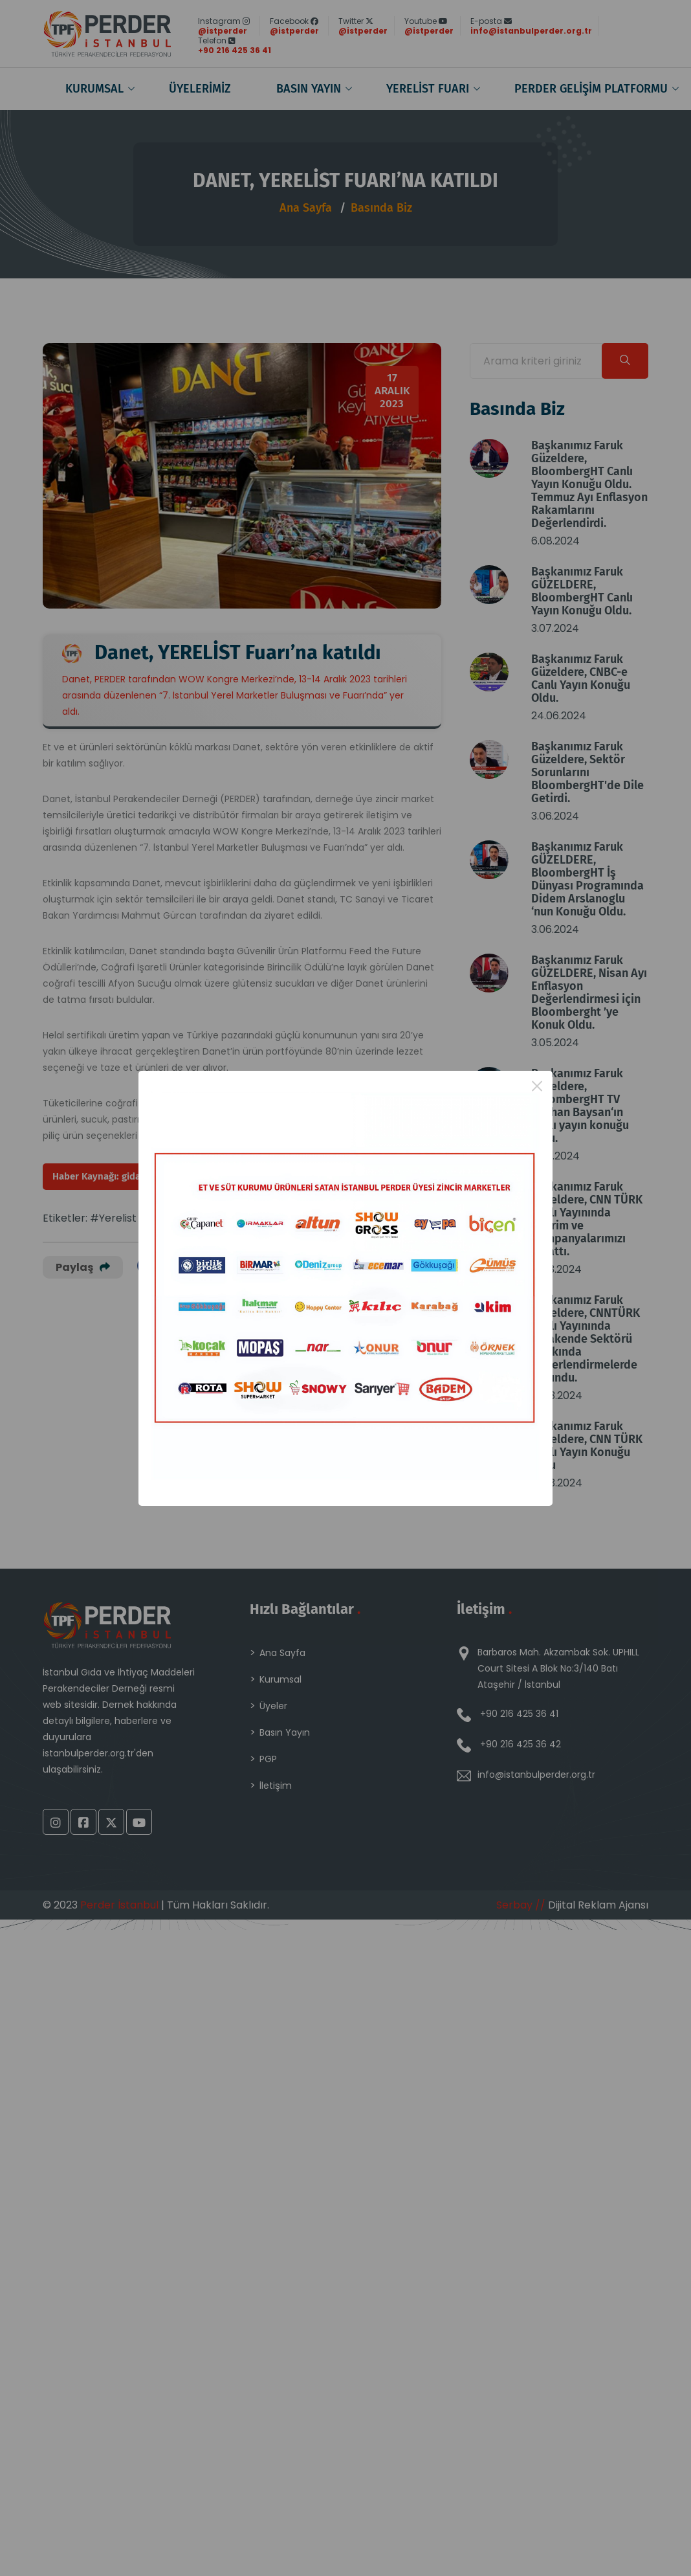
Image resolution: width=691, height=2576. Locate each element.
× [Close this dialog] (537, 1086)
